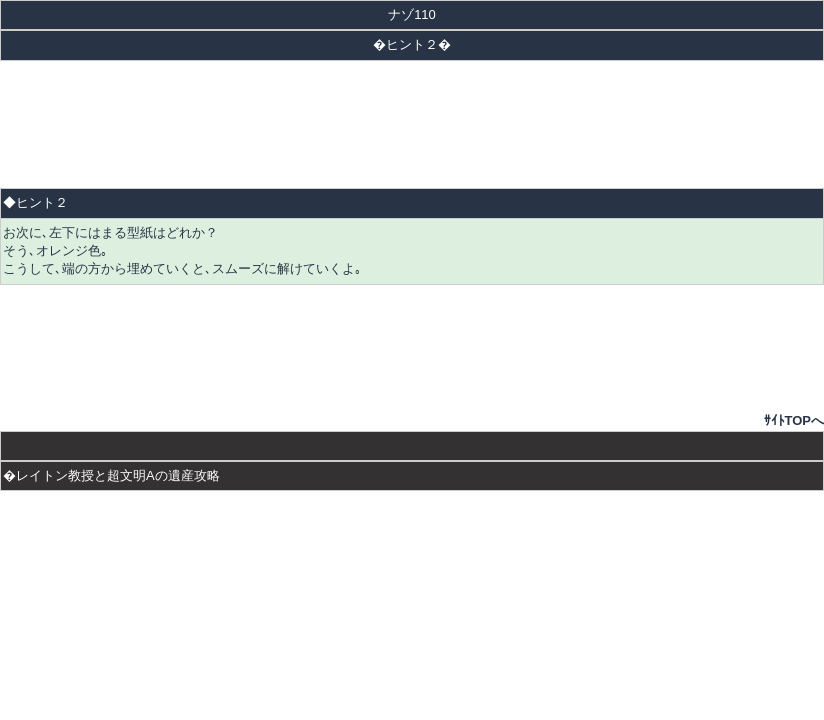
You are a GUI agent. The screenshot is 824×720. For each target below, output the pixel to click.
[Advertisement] (412, 124)
